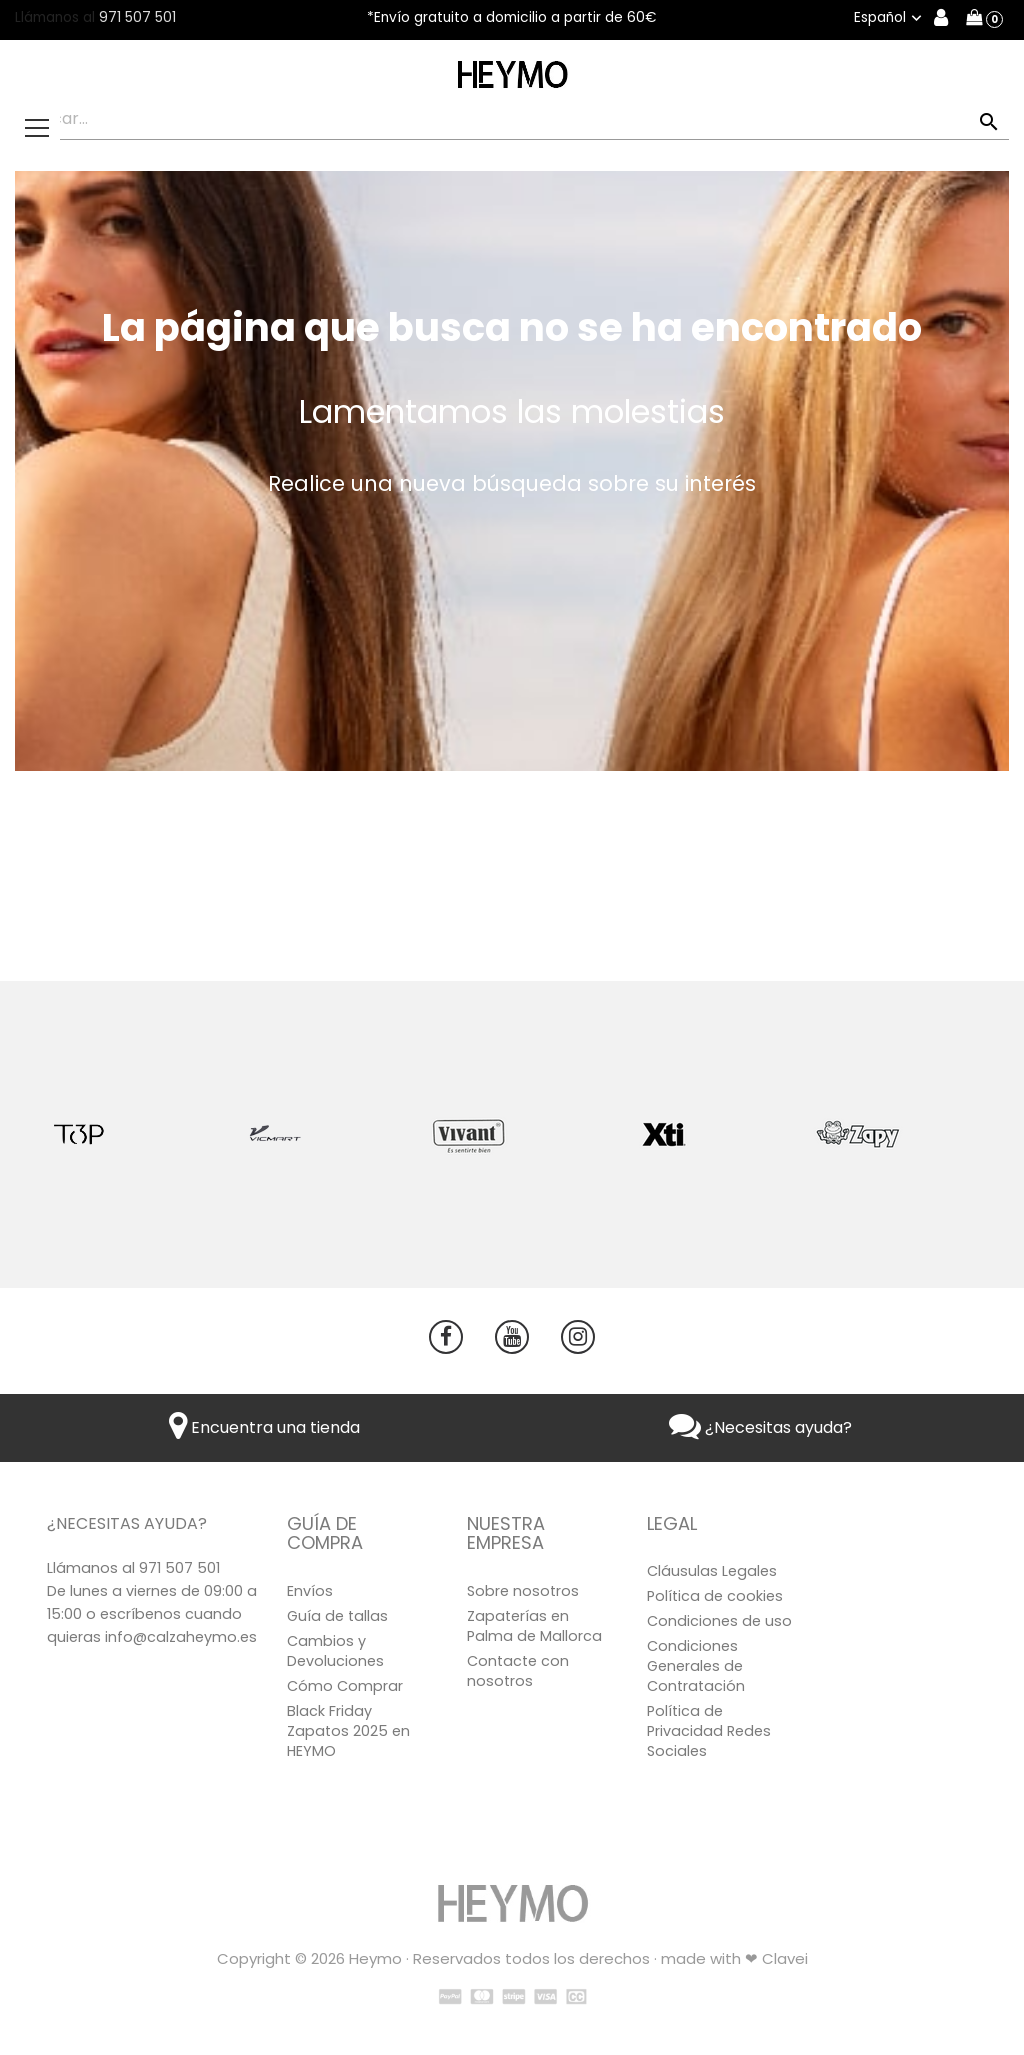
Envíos (310, 1591)
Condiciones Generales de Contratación (696, 1666)
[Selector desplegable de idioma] (890, 18)
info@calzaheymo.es (181, 1637)
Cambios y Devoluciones (335, 1651)
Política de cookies (715, 1596)
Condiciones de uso (719, 1621)
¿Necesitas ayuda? (760, 1427)
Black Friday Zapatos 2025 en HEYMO (348, 1731)
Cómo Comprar (345, 1686)
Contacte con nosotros (518, 1671)
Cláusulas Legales (712, 1571)
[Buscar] (512, 119)
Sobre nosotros (523, 1591)
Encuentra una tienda (264, 1427)
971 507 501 (137, 17)
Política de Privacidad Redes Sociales (709, 1731)
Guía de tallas (337, 1616)
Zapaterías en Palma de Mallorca (534, 1626)
